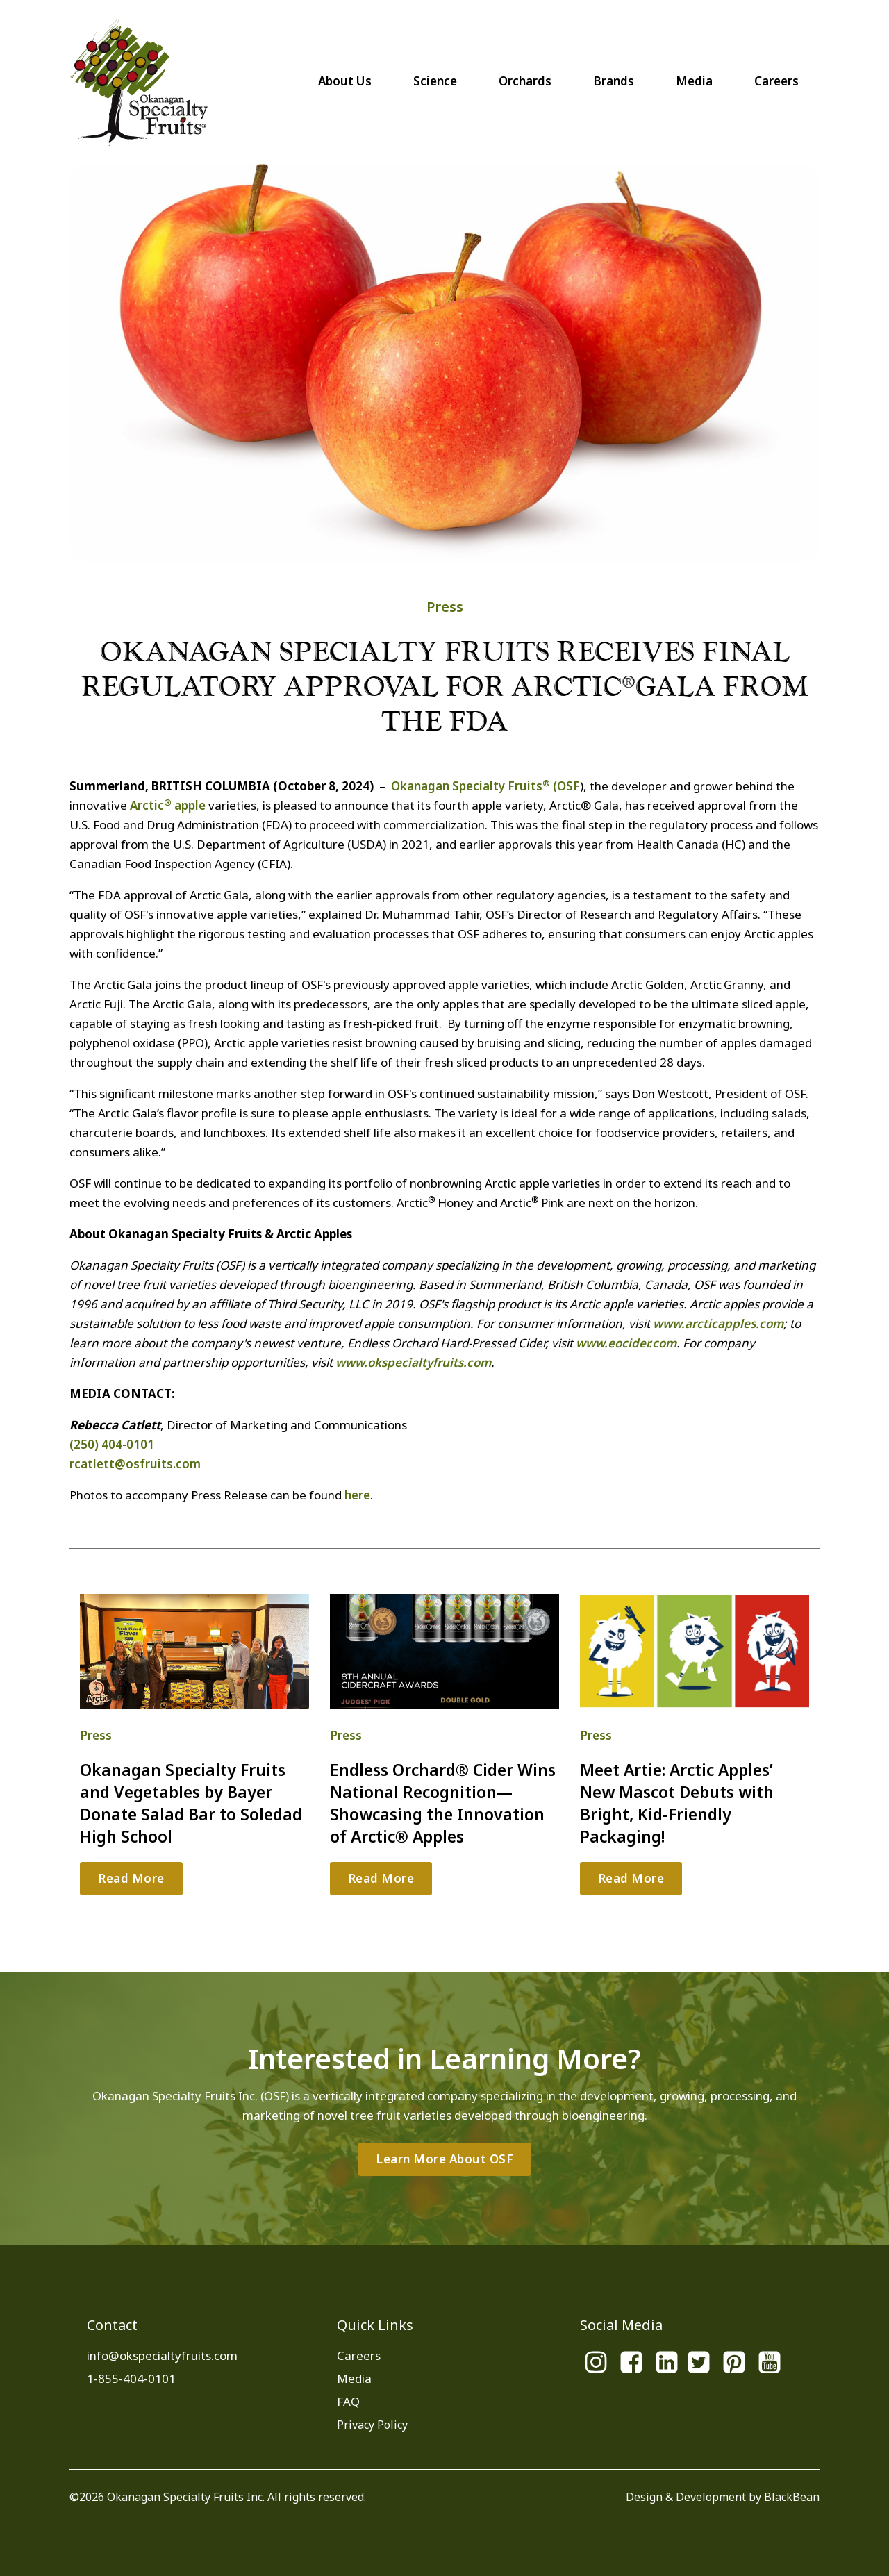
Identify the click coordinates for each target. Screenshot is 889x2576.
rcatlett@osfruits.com (135, 1464)
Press (444, 606)
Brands (613, 81)
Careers (776, 81)
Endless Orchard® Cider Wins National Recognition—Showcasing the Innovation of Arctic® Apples (443, 1803)
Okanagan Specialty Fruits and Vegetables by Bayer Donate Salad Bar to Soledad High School (191, 1803)
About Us (345, 81)
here (357, 1495)
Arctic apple (168, 805)
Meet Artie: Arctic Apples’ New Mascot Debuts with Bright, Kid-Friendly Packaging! (677, 1803)
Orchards (525, 81)
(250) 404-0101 (111, 1444)
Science (435, 81)
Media (694, 81)
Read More (131, 1878)
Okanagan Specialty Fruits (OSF (485, 786)
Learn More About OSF (444, 2159)
